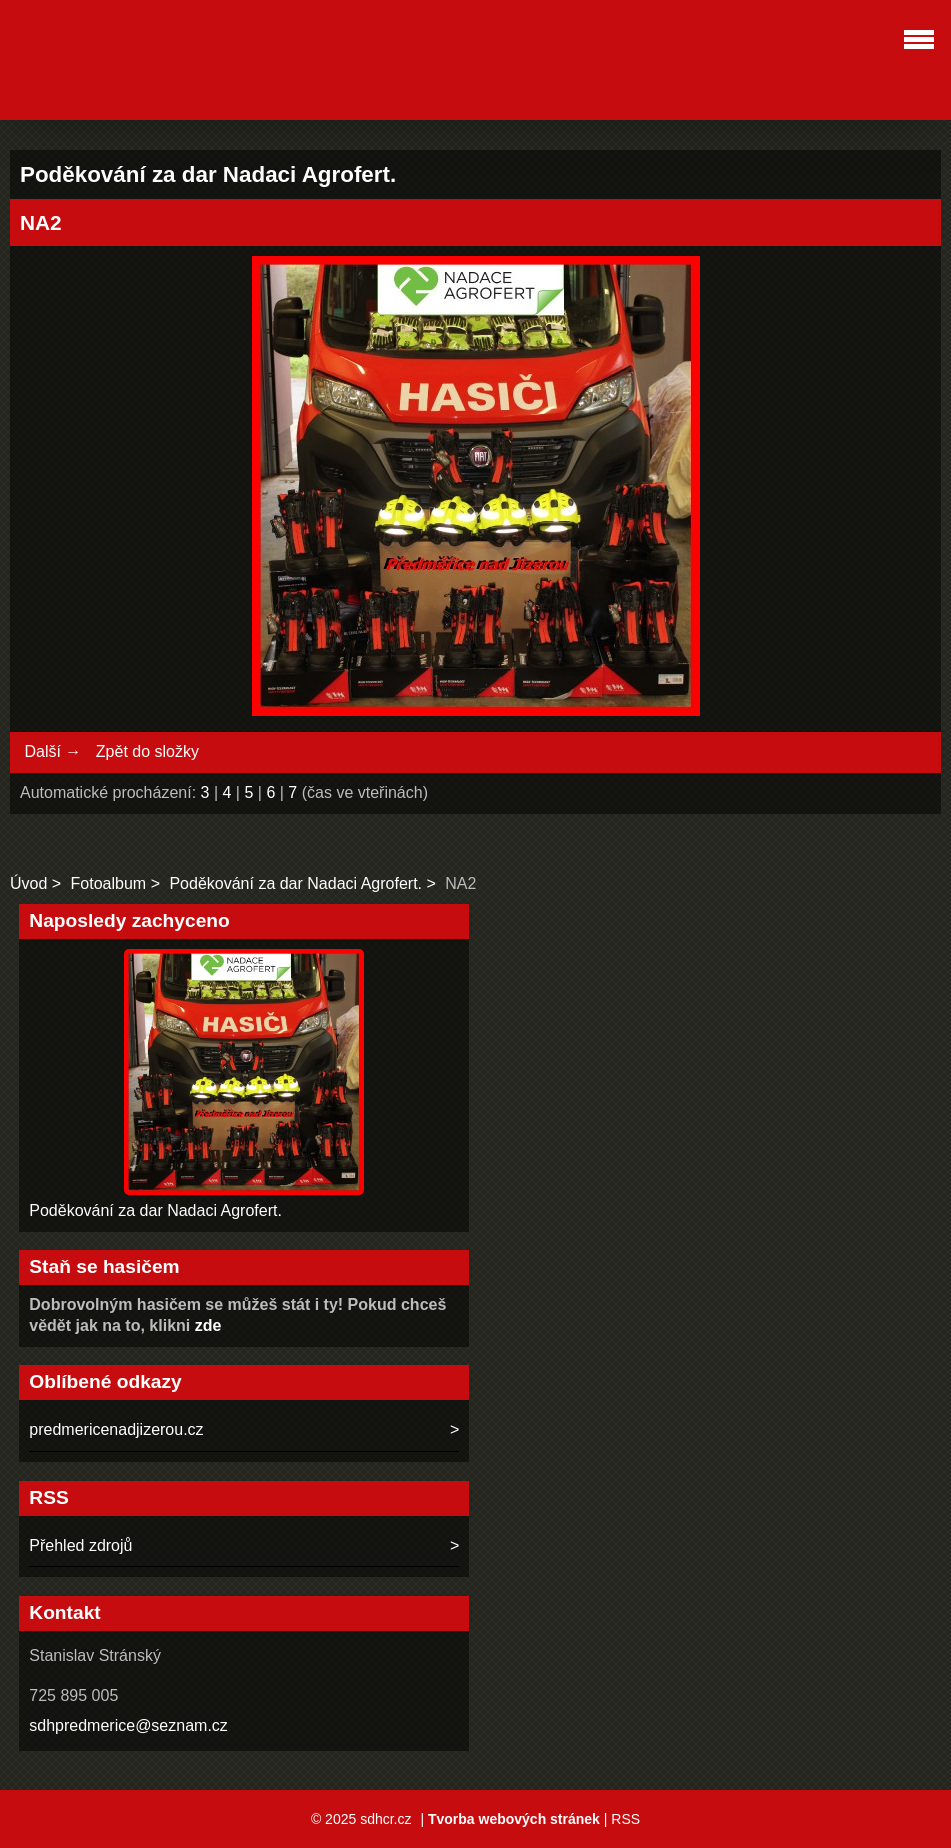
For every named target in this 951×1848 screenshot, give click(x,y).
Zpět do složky (147, 751)
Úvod (28, 883)
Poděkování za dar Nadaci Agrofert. (295, 883)
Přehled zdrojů (80, 1545)
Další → (52, 751)
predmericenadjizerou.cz (116, 1429)
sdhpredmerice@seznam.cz (128, 1725)
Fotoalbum (109, 883)
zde (208, 1325)
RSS (625, 1819)
